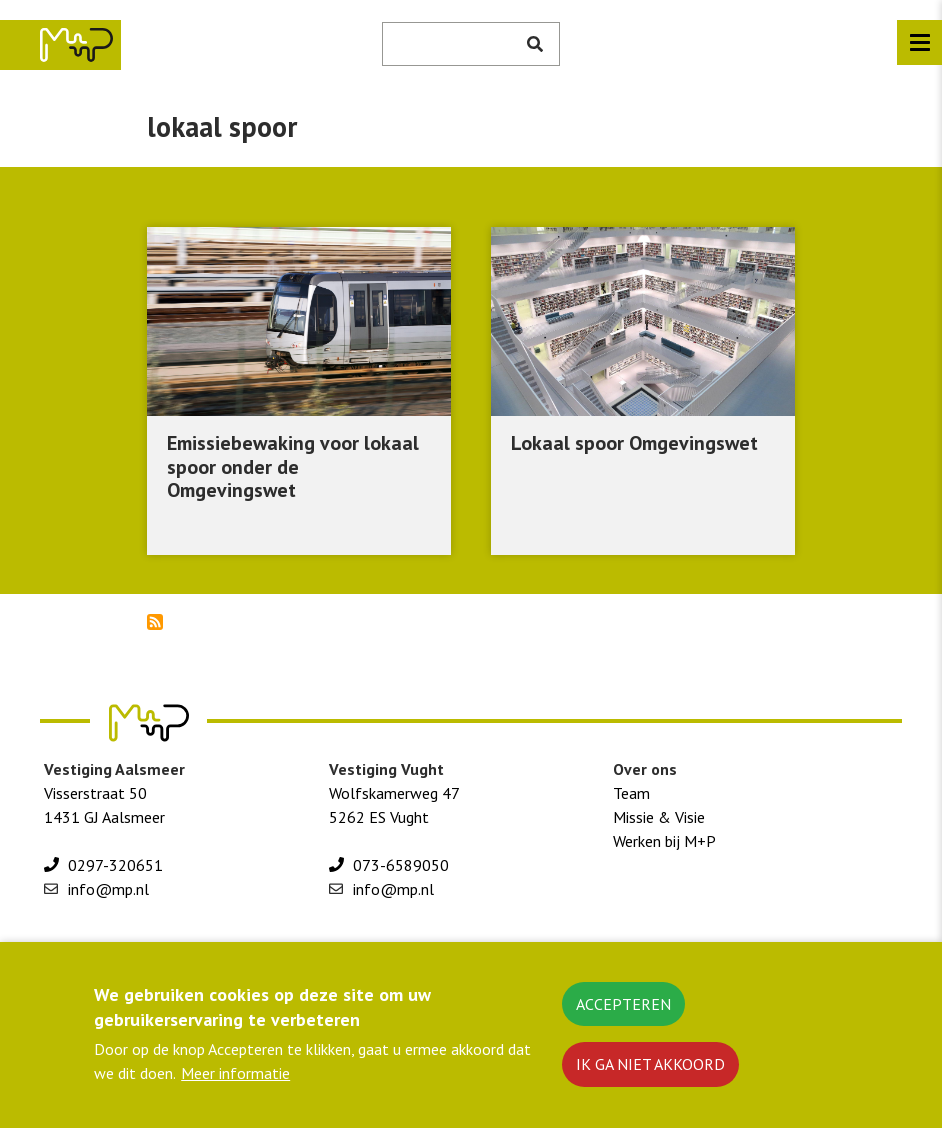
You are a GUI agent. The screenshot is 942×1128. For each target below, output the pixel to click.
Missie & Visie (659, 817)
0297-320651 (115, 865)
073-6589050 (401, 865)
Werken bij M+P (664, 841)
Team (631, 793)
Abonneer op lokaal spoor (155, 622)
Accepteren (623, 1004)
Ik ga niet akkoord (650, 1064)
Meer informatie (235, 1073)
